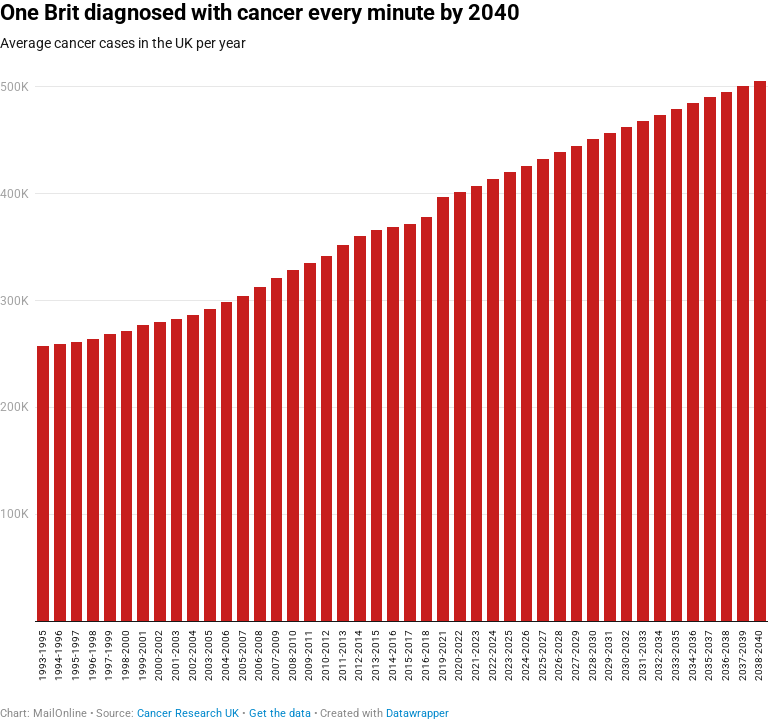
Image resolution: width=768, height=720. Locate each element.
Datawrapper (417, 713)
